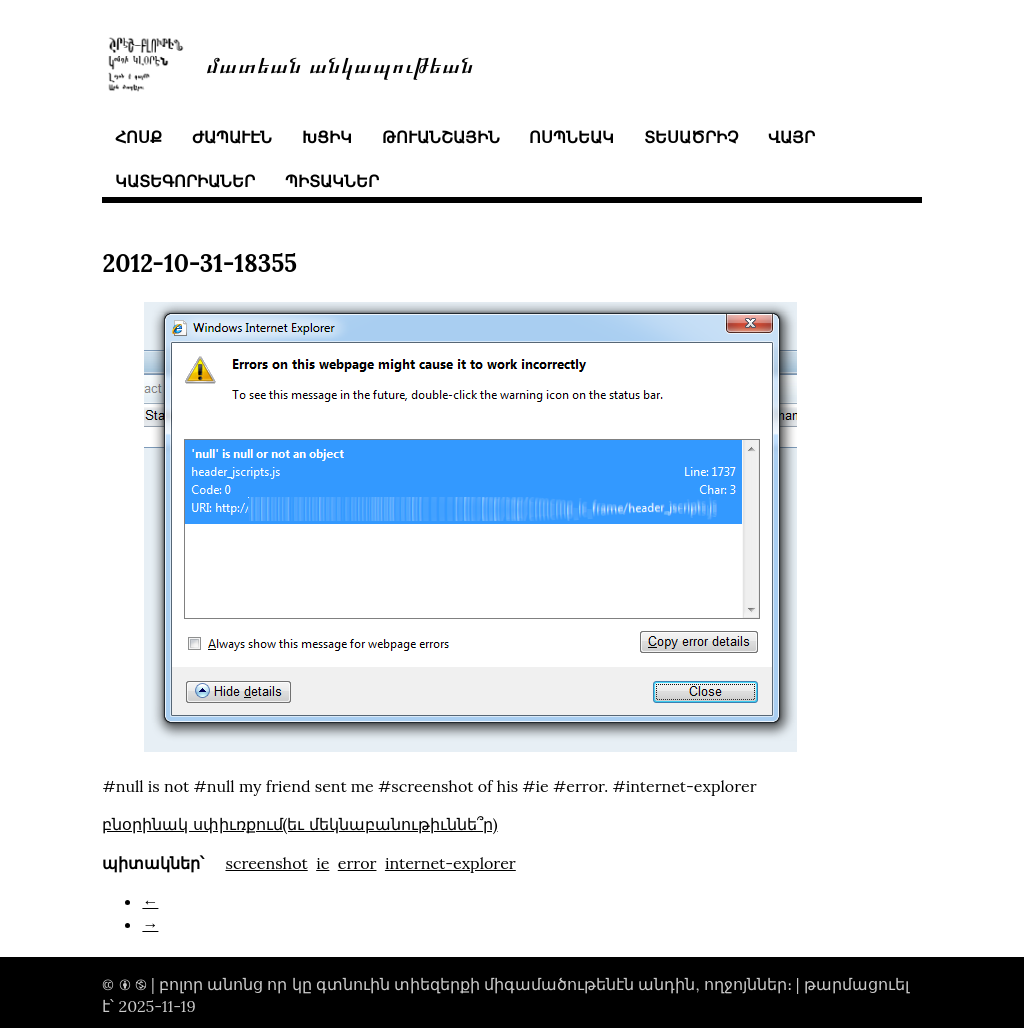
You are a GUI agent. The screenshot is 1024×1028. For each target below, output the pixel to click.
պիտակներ (332, 181)
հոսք (138, 137)
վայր (791, 137)
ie (322, 863)
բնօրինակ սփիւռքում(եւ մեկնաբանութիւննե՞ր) (299, 824)
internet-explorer (450, 863)
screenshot (266, 863)
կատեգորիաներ (185, 181)
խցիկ (327, 137)
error (357, 863)
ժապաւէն (232, 137)
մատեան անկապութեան (340, 63)
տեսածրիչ (691, 137)
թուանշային (441, 137)
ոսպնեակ (571, 137)
